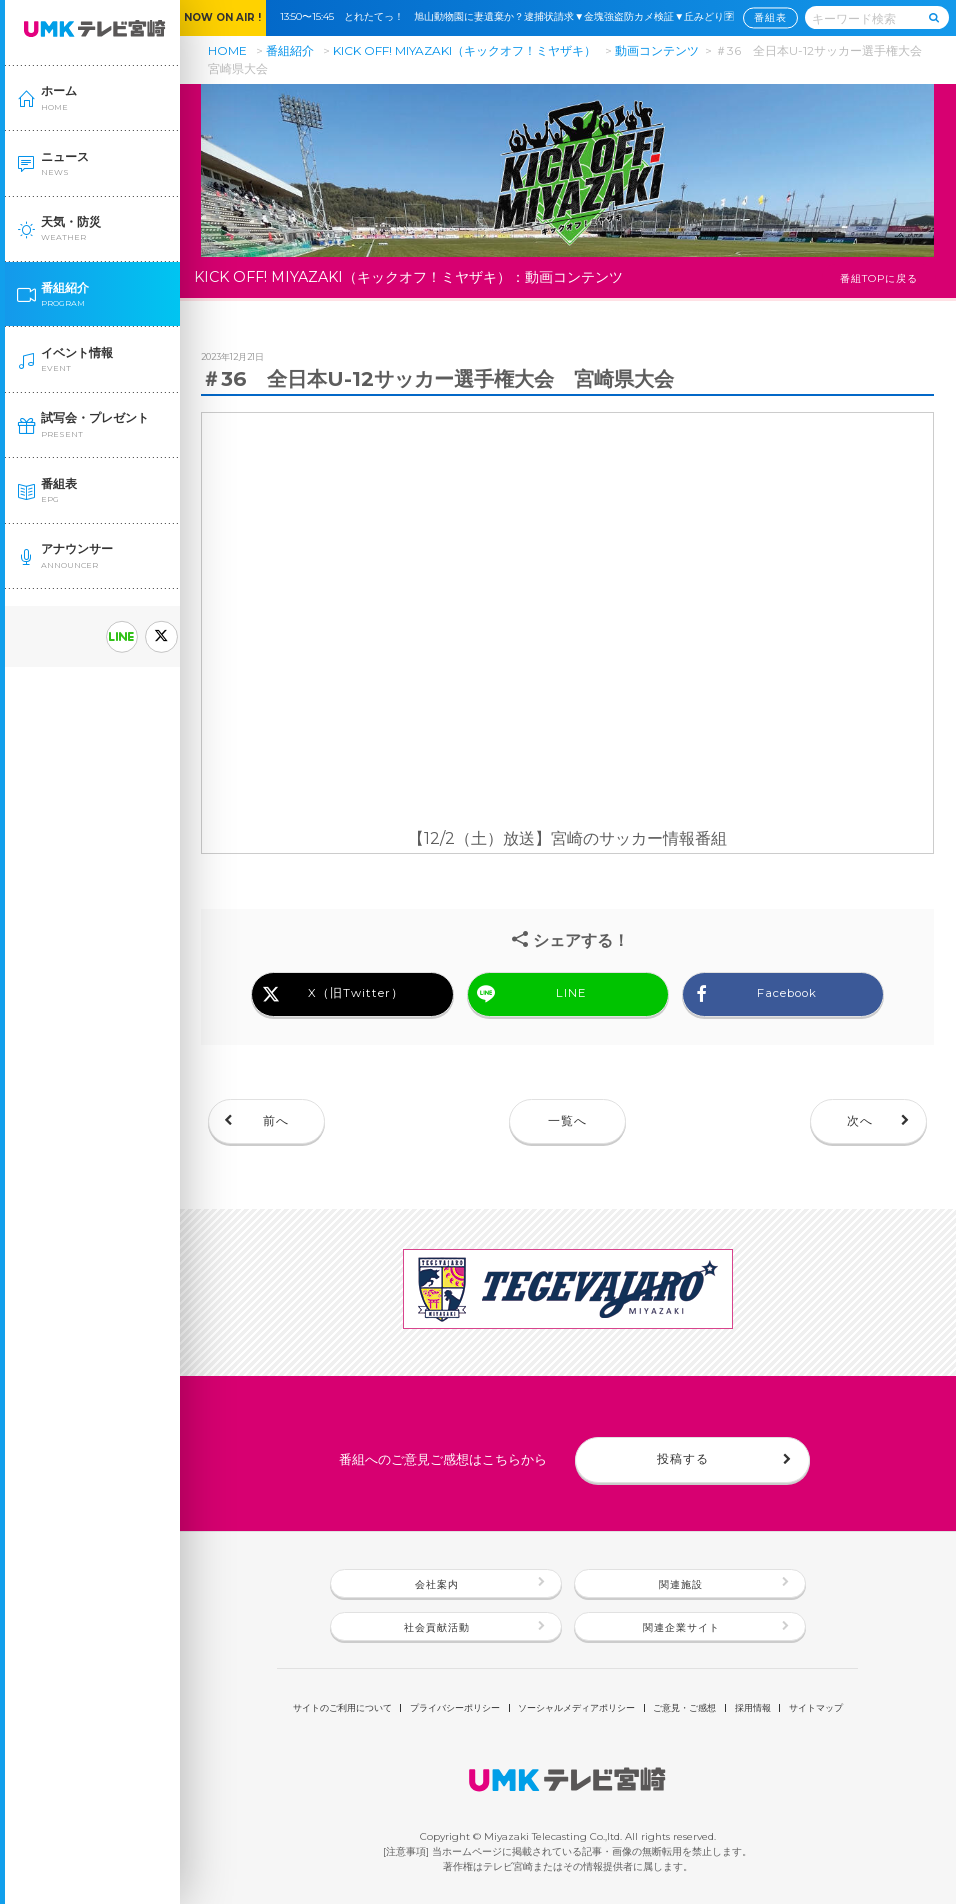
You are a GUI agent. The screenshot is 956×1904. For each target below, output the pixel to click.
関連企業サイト (681, 1627)
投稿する (683, 1459)
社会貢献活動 (437, 1627)
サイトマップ (816, 1708)
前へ (276, 1121)
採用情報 (753, 1708)
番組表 (770, 18)
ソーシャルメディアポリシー (576, 1708)
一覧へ (567, 1121)
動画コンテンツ (657, 50)
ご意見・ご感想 (684, 1708)
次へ (860, 1121)
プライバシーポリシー (455, 1708)
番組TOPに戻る (879, 278)
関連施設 (681, 1584)
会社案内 (437, 1584)
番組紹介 (290, 50)
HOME (227, 50)
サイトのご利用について (342, 1708)
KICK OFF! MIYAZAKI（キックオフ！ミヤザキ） (464, 50)
